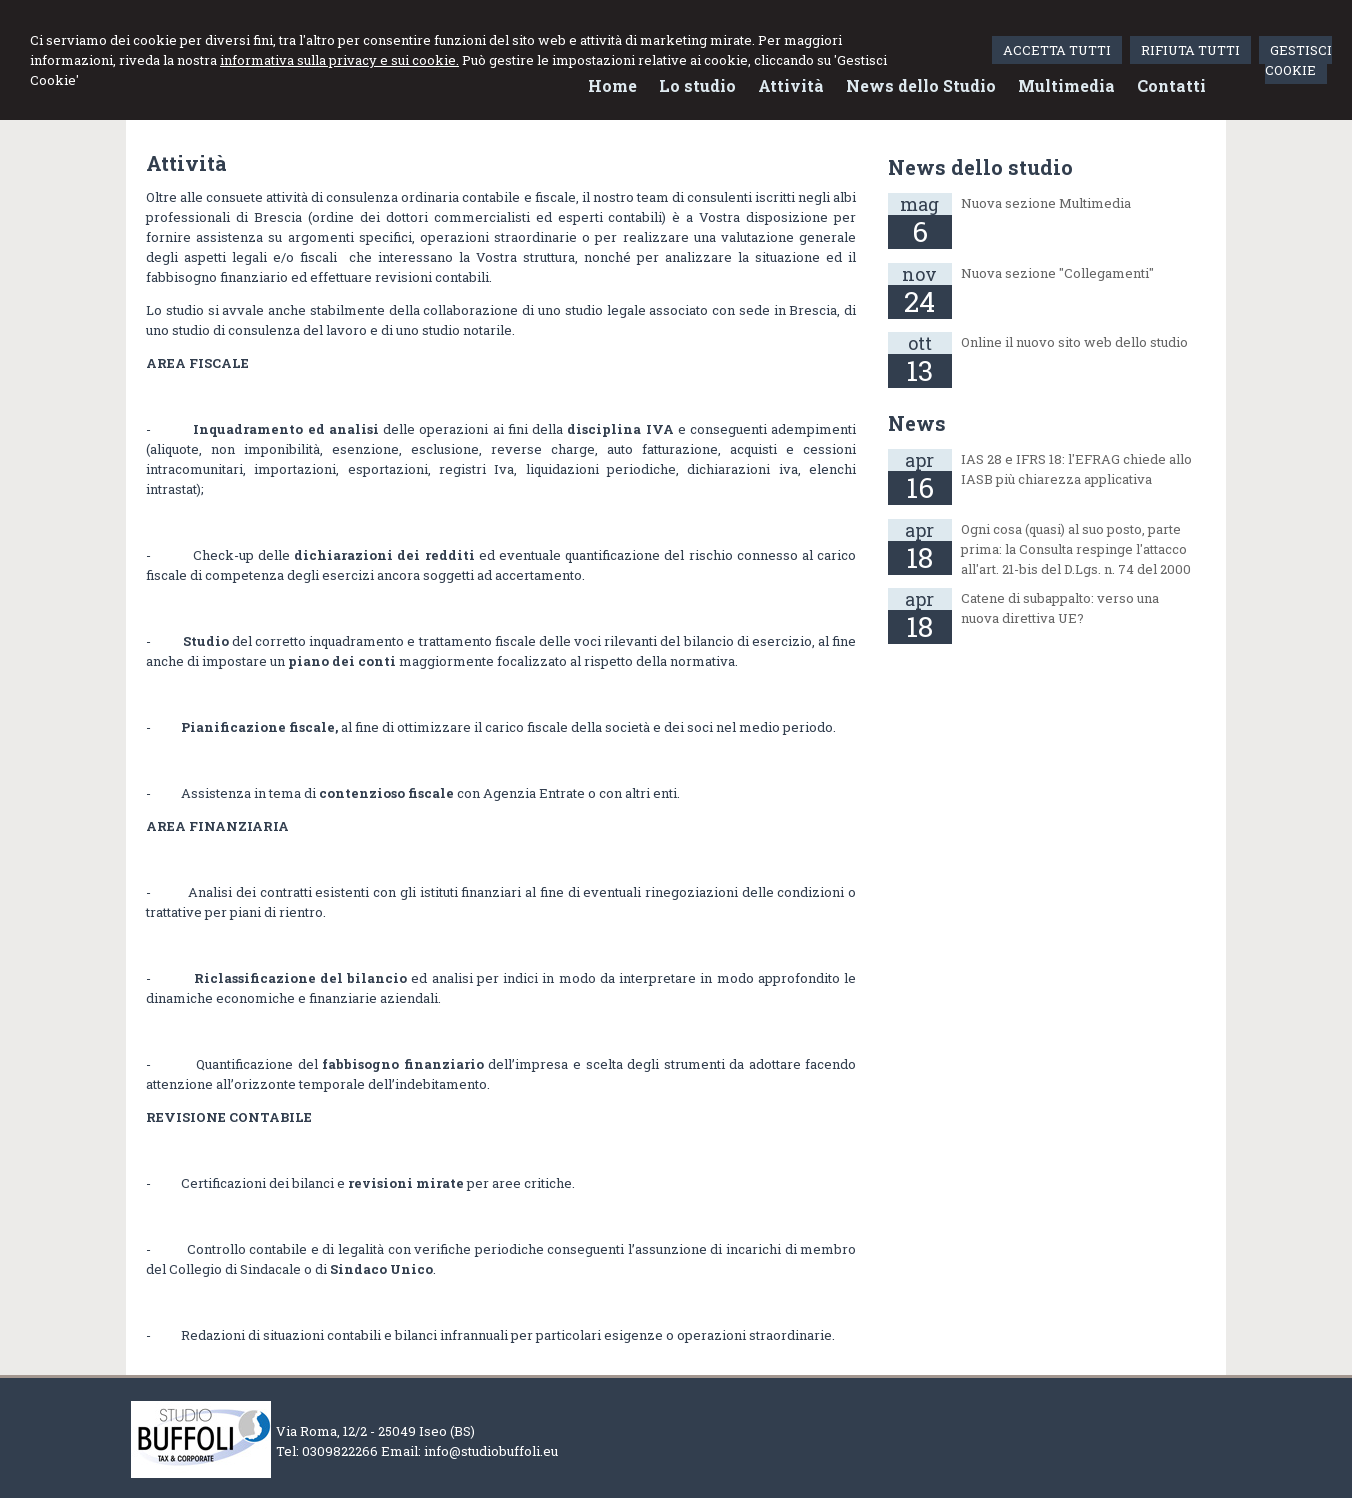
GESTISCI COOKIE (1298, 60)
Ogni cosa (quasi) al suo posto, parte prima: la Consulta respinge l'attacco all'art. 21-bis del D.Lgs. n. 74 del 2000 (1076, 549)
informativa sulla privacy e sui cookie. (339, 60)
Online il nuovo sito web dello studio (1074, 342)
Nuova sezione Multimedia (1046, 203)
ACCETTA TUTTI (1057, 50)
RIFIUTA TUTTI (1190, 50)
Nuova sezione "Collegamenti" (1057, 273)
